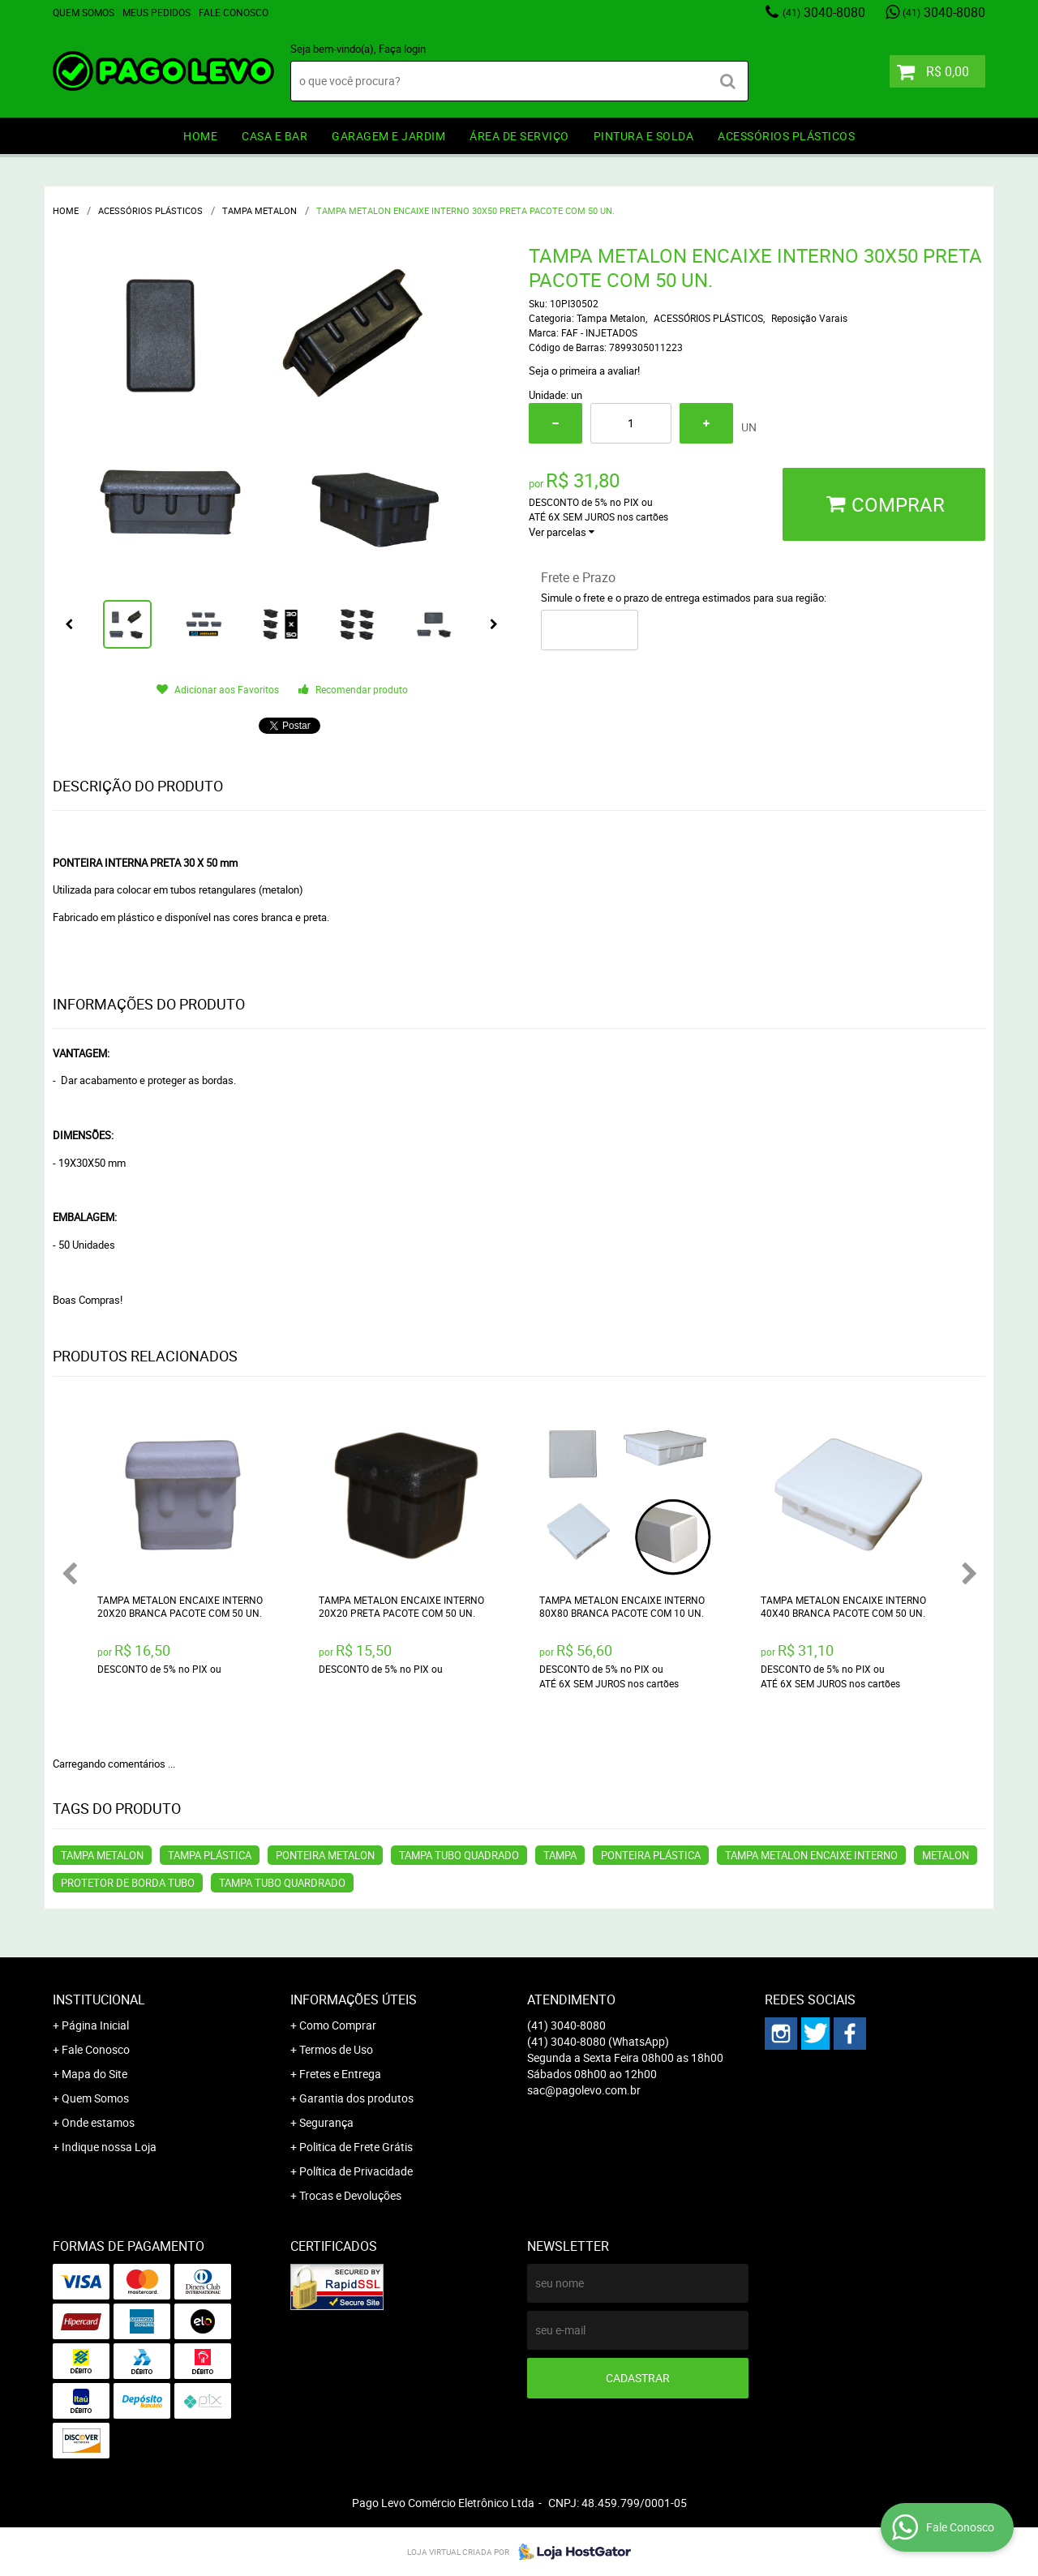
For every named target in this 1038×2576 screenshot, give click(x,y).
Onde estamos (98, 2122)
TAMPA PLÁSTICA (209, 1855)
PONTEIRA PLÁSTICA (651, 1855)
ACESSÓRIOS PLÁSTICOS (786, 136)
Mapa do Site (94, 2073)
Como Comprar (337, 2025)
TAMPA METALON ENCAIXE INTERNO (811, 1855)
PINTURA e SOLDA (644, 136)
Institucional (99, 1999)
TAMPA (560, 1855)
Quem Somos (83, 12)
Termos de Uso (336, 2049)
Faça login (402, 48)
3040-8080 (824, 12)
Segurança (326, 2122)
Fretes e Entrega (340, 2073)
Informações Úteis (353, 1999)
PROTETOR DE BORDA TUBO (128, 1882)
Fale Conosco (233, 12)
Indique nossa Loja (109, 2146)
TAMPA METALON (102, 1855)
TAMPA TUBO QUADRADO (459, 1855)
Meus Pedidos (156, 12)
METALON (945, 1855)
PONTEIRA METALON (325, 1855)
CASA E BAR (274, 136)
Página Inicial (95, 2025)
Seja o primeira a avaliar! (584, 370)
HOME (200, 136)
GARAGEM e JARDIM (388, 136)
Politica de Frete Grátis (356, 2146)
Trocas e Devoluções (350, 2195)
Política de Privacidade (356, 2171)
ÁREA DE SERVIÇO (519, 136)
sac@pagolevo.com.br (584, 2090)
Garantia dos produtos (356, 2098)
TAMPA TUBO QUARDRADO (282, 1882)
